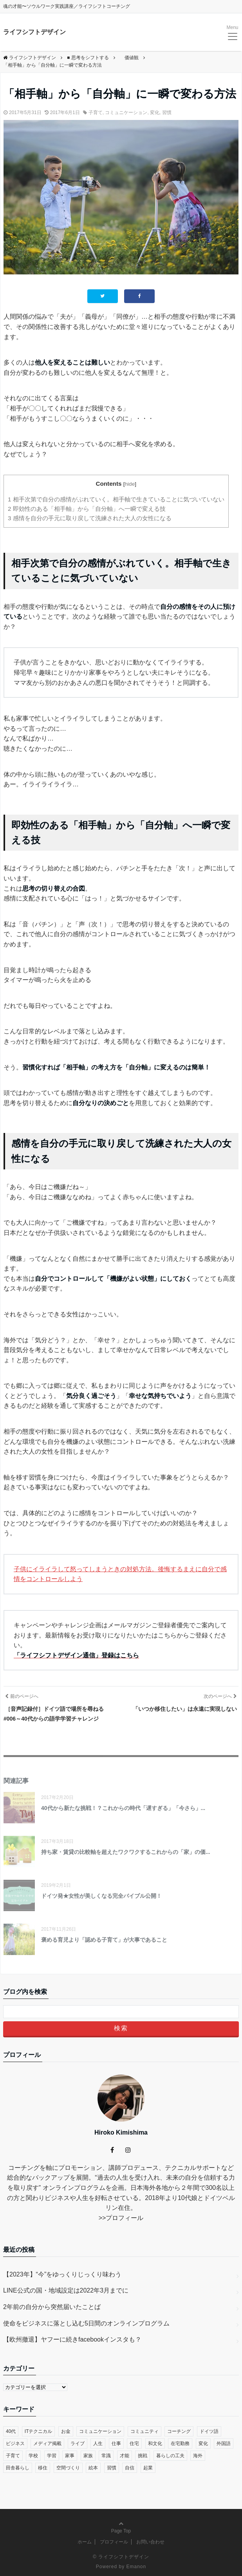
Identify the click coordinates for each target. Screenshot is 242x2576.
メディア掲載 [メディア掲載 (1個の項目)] (47, 2443)
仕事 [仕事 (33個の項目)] (116, 2443)
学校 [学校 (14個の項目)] (33, 2455)
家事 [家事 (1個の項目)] (69, 2455)
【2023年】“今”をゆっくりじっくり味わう (62, 2274)
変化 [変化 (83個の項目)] (203, 2443)
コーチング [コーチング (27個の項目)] (179, 2431)
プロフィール (124, 2218)
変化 (154, 112)
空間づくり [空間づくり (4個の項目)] (68, 2468)
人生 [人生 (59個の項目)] (98, 2443)
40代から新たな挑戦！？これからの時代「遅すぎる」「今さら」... (123, 1808)
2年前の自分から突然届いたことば (52, 2307)
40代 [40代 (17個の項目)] (11, 2431)
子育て (95, 112)
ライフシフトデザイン (34, 32)
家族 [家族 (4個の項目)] (88, 2455)
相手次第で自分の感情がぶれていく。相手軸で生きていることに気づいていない (116, 499)
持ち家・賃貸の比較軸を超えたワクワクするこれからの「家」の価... (125, 1852)
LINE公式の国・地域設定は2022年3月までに (65, 2290)
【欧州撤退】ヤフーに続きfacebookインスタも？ (72, 2339)
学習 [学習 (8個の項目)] (51, 2455)
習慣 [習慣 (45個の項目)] (111, 2468)
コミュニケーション (126, 112)
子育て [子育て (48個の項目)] (13, 2455)
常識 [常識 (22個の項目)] (106, 2455)
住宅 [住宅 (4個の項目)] (134, 2443)
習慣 (167, 112)
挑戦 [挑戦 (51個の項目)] (142, 2455)
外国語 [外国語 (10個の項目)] (224, 2443)
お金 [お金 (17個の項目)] (65, 2431)
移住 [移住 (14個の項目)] (42, 2468)
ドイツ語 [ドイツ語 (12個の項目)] (209, 2431)
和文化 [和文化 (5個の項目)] (155, 2443)
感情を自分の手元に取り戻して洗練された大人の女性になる (90, 518)
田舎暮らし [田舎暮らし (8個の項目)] (17, 2468)
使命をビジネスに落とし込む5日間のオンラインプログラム (86, 2323)
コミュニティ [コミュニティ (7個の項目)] (144, 2431)
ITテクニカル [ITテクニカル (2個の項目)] (38, 2431)
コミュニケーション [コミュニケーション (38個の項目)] (100, 2431)
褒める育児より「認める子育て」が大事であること (104, 1940)
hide (130, 484)
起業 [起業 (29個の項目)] (148, 2468)
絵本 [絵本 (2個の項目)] (93, 2468)
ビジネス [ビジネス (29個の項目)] (15, 2443)
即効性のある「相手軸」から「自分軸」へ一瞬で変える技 (87, 508)
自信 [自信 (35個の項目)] (129, 2468)
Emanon (136, 2566)
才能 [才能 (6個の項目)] (124, 2455)
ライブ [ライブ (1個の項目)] (77, 2443)
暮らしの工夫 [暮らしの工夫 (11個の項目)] (170, 2455)
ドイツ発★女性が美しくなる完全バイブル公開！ (101, 1896)
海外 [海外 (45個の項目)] (197, 2455)
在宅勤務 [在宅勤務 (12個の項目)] (180, 2443)
